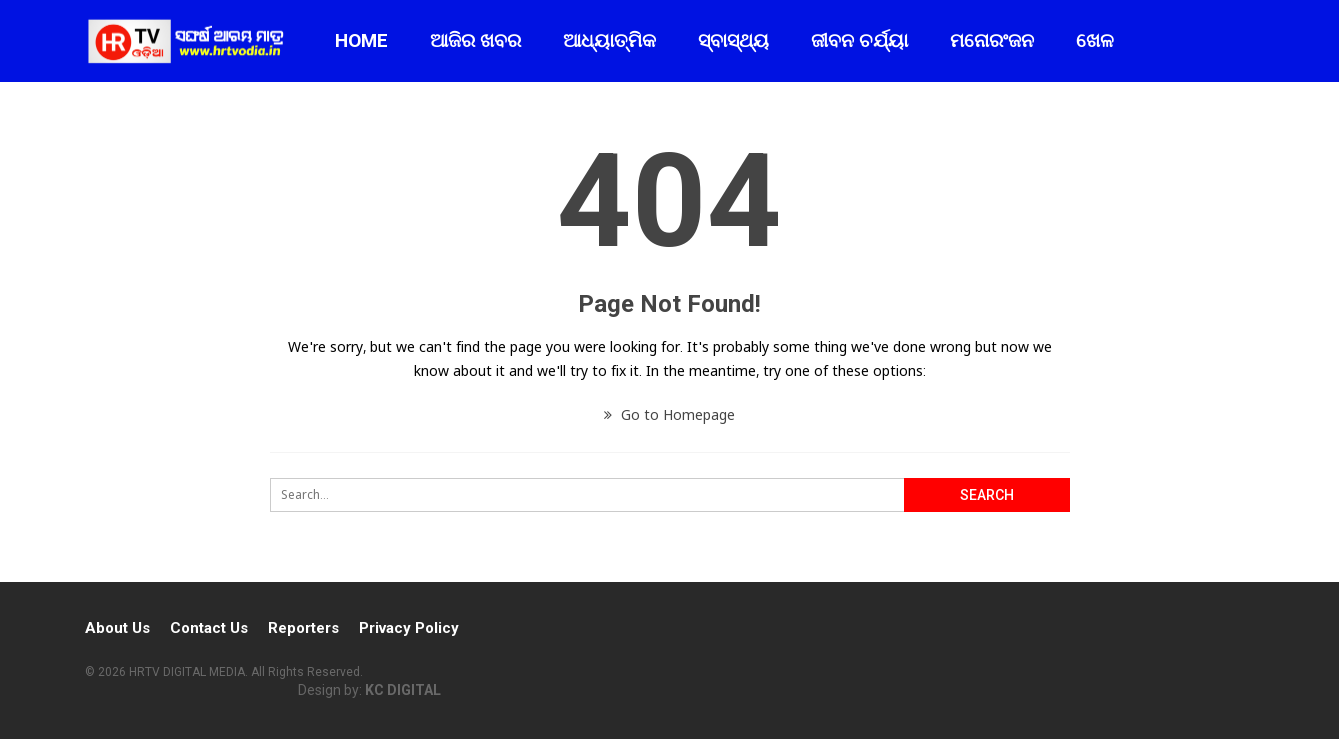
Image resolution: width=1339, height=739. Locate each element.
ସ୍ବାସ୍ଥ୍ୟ (733, 40)
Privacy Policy (409, 628)
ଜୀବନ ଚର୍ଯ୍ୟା (859, 40)
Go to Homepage (669, 414)
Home (361, 40)
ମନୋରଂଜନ (992, 40)
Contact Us (209, 628)
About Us (117, 628)
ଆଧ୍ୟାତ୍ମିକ (609, 40)
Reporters (303, 628)
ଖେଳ (1095, 40)
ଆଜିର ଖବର (475, 40)
